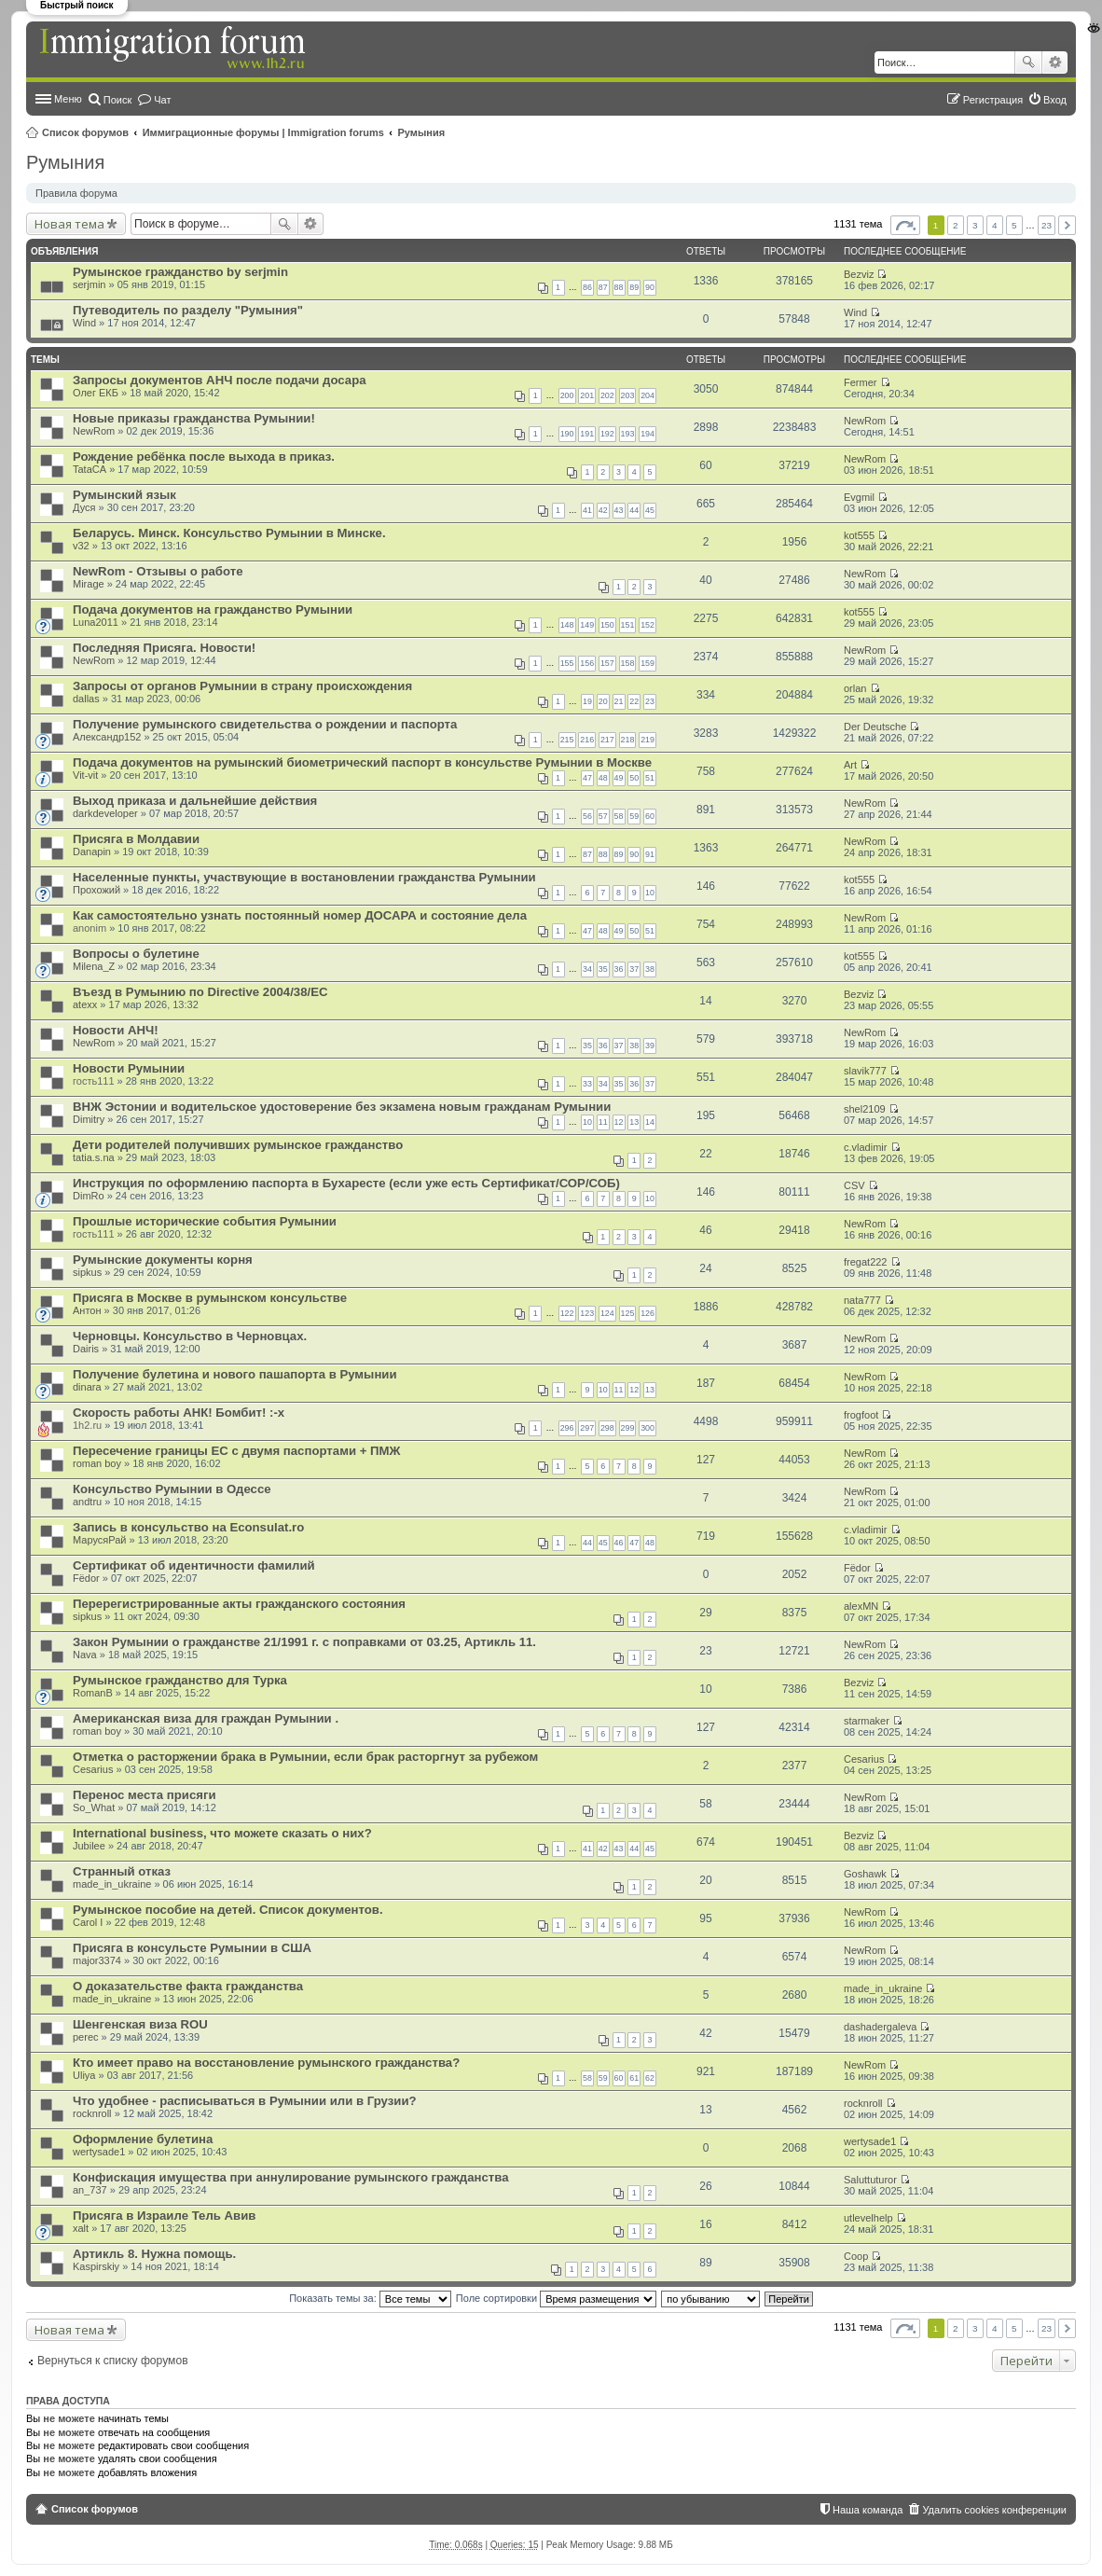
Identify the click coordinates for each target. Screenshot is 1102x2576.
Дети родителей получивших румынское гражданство (238, 1145)
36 (619, 969)
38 (649, 969)
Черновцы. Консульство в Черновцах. (190, 1336)
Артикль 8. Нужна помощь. (154, 2254)
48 (603, 777)
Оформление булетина (143, 2139)
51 (649, 777)
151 (628, 625)
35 (603, 969)
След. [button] (1067, 225)
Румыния (422, 132)
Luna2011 (95, 622)
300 (647, 1428)
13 (634, 1122)
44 (634, 510)
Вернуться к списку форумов (112, 2360)
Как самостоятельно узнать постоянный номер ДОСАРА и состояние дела (300, 915)
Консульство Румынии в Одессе (172, 1489)
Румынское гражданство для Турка (180, 1680)
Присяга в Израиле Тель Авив (164, 2216)
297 (587, 1428)
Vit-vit (85, 775)
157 (607, 663)
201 (587, 395)
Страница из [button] (905, 225)
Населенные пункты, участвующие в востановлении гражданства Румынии (304, 877)
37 (634, 969)
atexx (85, 1004)
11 (603, 1122)
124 (607, 1313)
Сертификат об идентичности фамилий (194, 1565)
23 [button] (1046, 225)
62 (649, 2078)
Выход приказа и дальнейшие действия (195, 801)
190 (567, 433)
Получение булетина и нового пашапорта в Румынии (235, 1374)
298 (607, 1428)
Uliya (84, 2075)
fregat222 (865, 1261)
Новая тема (69, 223)
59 (634, 816)
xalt (81, 2228)
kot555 (859, 535)
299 (628, 1428)
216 (587, 739)
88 (619, 287)
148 (567, 625)
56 (587, 816)
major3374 (97, 1960)
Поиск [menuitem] (117, 99)
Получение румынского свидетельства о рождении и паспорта (265, 724)
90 (649, 287)
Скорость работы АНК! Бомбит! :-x (178, 1413)
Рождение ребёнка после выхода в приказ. (204, 457)
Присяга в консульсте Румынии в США (192, 1948)
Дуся (84, 507)
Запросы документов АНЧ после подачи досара (219, 380)
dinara (87, 1386)
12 (619, 1122)
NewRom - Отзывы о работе (157, 571)
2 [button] (955, 225)
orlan (855, 688)
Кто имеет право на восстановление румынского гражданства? (266, 2063)
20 (603, 701)
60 (649, 816)
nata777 (862, 1300)
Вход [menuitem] (1055, 99)
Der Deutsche (875, 726)
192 (607, 433)
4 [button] (995, 225)
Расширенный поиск (1055, 62)
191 (587, 433)
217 (607, 739)
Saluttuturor (870, 2179)
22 (634, 701)
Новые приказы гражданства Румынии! (194, 418)
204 (647, 395)
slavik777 (865, 1070)
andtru (87, 1501)
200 (567, 395)
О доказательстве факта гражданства (188, 1986)
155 (567, 663)
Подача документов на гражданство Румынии (212, 609)
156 (587, 663)
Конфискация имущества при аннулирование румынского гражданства (291, 2177)
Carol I (88, 1922)
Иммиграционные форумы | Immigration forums (263, 132)
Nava (85, 1654)
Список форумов (85, 132)
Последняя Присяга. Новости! (164, 648)
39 (649, 1045)
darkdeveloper (105, 813)
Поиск (1028, 62)
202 (607, 395)
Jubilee (89, 1845)
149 (587, 625)
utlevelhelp (868, 2217)
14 (649, 1122)
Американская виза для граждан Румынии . (205, 1718)
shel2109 (865, 1109)
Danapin (92, 851)
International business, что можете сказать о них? (222, 1833)
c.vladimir (865, 1147)
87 (603, 287)
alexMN (861, 1606)
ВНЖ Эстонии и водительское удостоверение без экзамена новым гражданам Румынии (342, 1107)
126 (647, 1313)
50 (634, 777)
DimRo (88, 1195)
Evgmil (859, 497)
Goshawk (865, 1873)
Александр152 (107, 736)
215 (567, 739)
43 (619, 510)
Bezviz (859, 274)
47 (587, 777)
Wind (84, 322)
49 (619, 777)
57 (603, 816)
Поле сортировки (556, 2298)
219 (647, 739)
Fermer (860, 382)
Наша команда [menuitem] (867, 2509)
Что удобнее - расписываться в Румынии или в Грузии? (245, 2101)
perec (86, 2037)
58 (619, 816)
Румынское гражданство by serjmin (180, 272)
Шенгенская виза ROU (140, 2024)
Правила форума (76, 193)
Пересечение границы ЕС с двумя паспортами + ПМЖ (236, 1451)
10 (649, 892)
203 (628, 395)
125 (628, 1313)
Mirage (88, 583)
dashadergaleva (880, 2026)
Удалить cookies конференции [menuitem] (994, 2509)
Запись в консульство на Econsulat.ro (188, 1527)
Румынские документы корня (163, 1260)
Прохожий (96, 889)
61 (634, 2078)
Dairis (86, 1348)
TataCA (89, 469)
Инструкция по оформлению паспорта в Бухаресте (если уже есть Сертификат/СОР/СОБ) (346, 1183)
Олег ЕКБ (95, 392)
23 (649, 701)
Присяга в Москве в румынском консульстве (210, 1298)
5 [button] (1014, 225)
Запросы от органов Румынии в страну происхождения (242, 686)
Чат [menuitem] (162, 99)
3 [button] (975, 225)
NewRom (94, 430)
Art (850, 764)
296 (567, 1428)
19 (587, 701)
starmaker (866, 1720)
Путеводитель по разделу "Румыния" (188, 310)
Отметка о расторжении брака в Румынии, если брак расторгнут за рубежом (305, 1757)
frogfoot (861, 1414)
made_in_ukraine (112, 1884)
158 (628, 663)
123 (587, 1313)
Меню (68, 98)
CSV (854, 1185)
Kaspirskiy (96, 2266)
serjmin (89, 284)
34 (587, 969)
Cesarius (93, 1769)
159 (647, 663)
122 (567, 1313)
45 (649, 510)
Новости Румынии (129, 1068)
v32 (81, 545)
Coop (856, 2256)
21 (619, 701)
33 (587, 1083)
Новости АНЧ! (115, 1030)
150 (607, 625)
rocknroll (92, 2113)
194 (647, 433)
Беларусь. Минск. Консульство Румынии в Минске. (229, 533)
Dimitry (88, 1119)
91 (649, 854)
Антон (87, 1310)
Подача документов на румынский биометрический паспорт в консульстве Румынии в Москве (362, 762)
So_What (94, 1807)
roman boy (97, 1463)
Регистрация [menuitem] (993, 99)
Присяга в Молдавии (136, 839)
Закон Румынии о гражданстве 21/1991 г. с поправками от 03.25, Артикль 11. (304, 1642)
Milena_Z (94, 966)
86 (587, 287)
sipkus (87, 1272)
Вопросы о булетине (136, 954)
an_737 (90, 2189)
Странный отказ (122, 1871)
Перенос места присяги (144, 1795)
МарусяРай (99, 1539)
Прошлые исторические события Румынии (205, 1221)
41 (587, 510)
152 (647, 625)
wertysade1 (99, 2151)
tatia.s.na (94, 1157)
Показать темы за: (370, 2298)
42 (603, 510)
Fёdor (86, 1578)
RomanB (93, 1692)
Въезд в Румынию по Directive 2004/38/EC (200, 992)
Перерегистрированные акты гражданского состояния (239, 1604)
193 (628, 433)
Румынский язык (124, 495)
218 (628, 739)
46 (619, 1542)
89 (634, 287)
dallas (86, 698)
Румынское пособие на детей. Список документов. (228, 1910)
